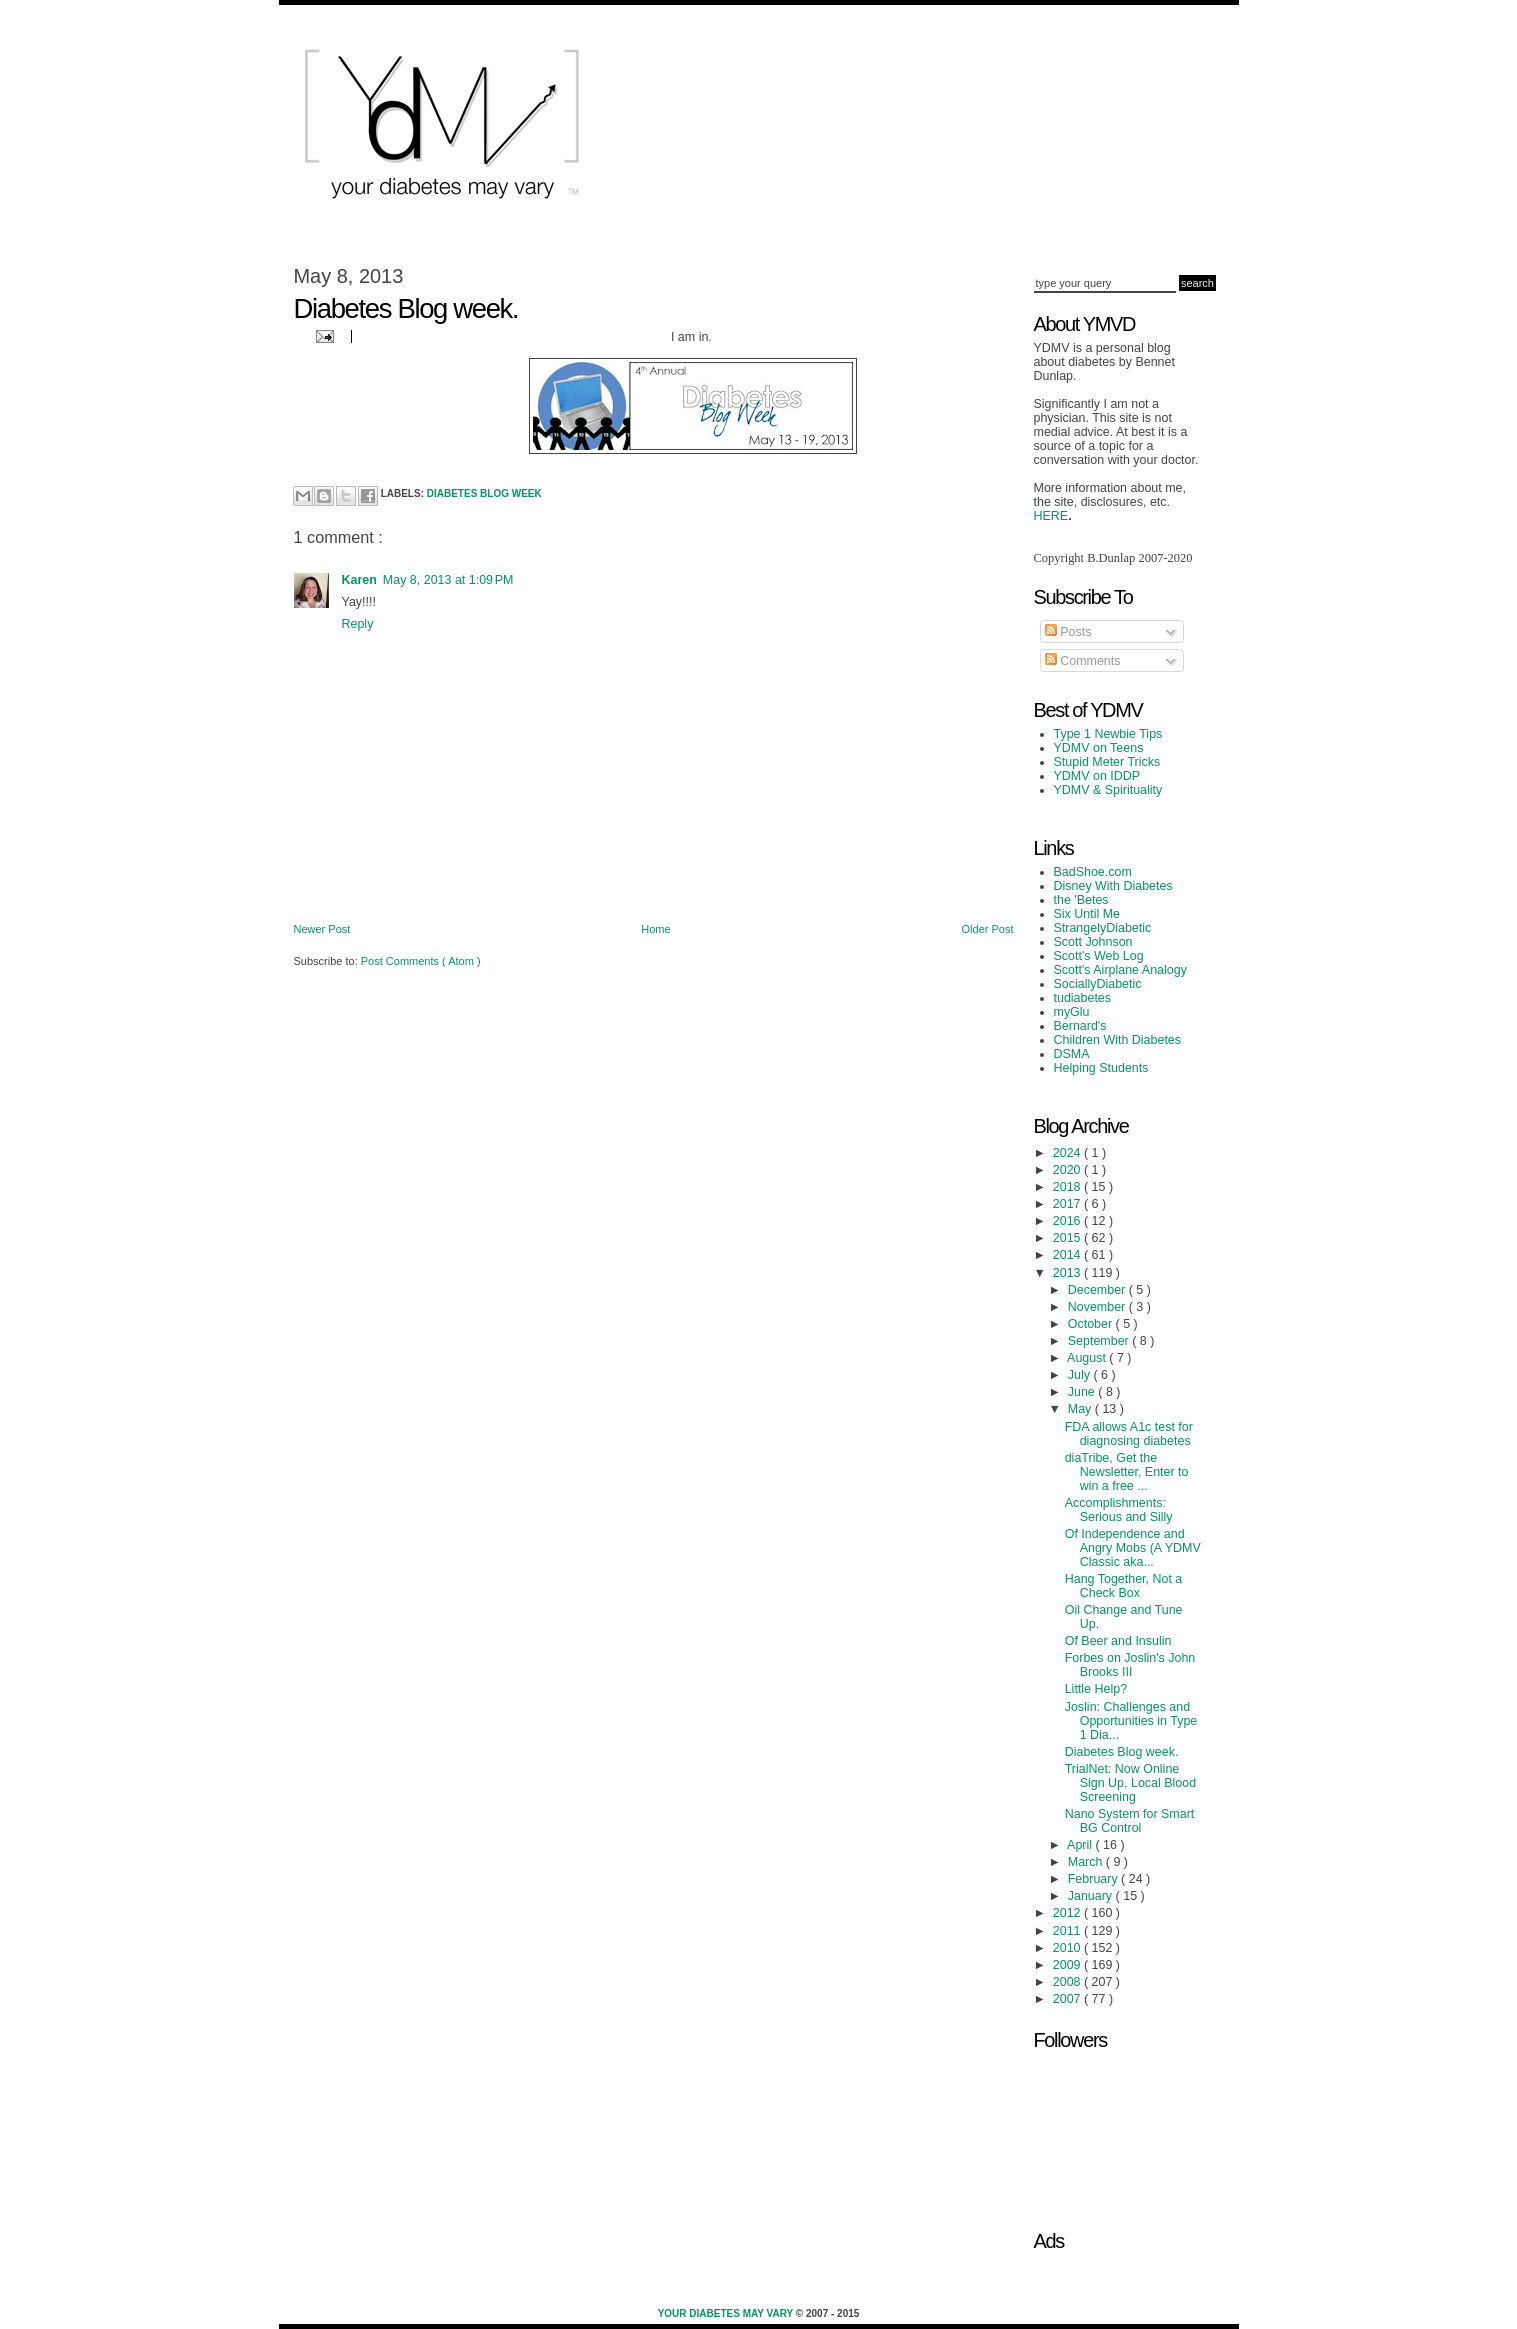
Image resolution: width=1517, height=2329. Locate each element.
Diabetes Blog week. (1122, 1752)
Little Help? (1096, 1689)
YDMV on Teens (1099, 748)
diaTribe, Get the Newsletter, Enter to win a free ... (1127, 1472)
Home (655, 929)
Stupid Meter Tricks (1107, 762)
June (1083, 1392)
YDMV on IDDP (1097, 776)
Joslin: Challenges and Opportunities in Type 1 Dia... (1131, 1721)
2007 (1068, 1999)
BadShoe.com (1093, 872)
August (1088, 1358)
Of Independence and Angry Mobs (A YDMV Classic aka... (1133, 1548)
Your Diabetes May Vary (727, 2313)
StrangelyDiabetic (1103, 928)
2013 (1068, 1273)
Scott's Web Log (1099, 956)
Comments (1083, 661)
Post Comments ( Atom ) (421, 961)
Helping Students (1101, 1068)
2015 (1068, 1238)
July (1081, 1375)
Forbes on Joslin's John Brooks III (1130, 1665)
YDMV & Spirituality (1108, 790)
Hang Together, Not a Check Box (1124, 1586)
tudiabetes (1083, 998)
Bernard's (1080, 1026)
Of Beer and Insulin (1118, 1641)
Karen (359, 580)
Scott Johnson (1093, 942)
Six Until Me (1087, 914)
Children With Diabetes (1118, 1040)
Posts (1068, 632)
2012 (1068, 1913)
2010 (1068, 1948)
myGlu (1072, 1012)
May (1081, 1409)
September (1100, 1341)
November (1098, 1307)
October (1092, 1324)
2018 (1068, 1187)
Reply (358, 624)
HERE (1051, 516)
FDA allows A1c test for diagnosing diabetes (1129, 1434)
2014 (1068, 1255)
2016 (1068, 1221)
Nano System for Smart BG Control (1130, 1821)
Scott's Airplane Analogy (1120, 970)
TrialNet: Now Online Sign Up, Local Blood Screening (1130, 1783)
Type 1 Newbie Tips (1108, 734)
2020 (1068, 1170)
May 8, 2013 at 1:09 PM (448, 580)
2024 (1068, 1153)
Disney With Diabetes (1113, 886)
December (1098, 1290)
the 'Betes (1081, 900)
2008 (1068, 1982)
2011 (1068, 1931)
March (1087, 1862)
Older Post (988, 929)
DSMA (1072, 1054)
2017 (1068, 1204)
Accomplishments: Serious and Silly (1119, 1510)
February (1094, 1879)
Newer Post (322, 929)
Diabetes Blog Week (484, 493)
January (1092, 1896)
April (1081, 1845)
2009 (1068, 1965)
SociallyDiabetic (1098, 984)
